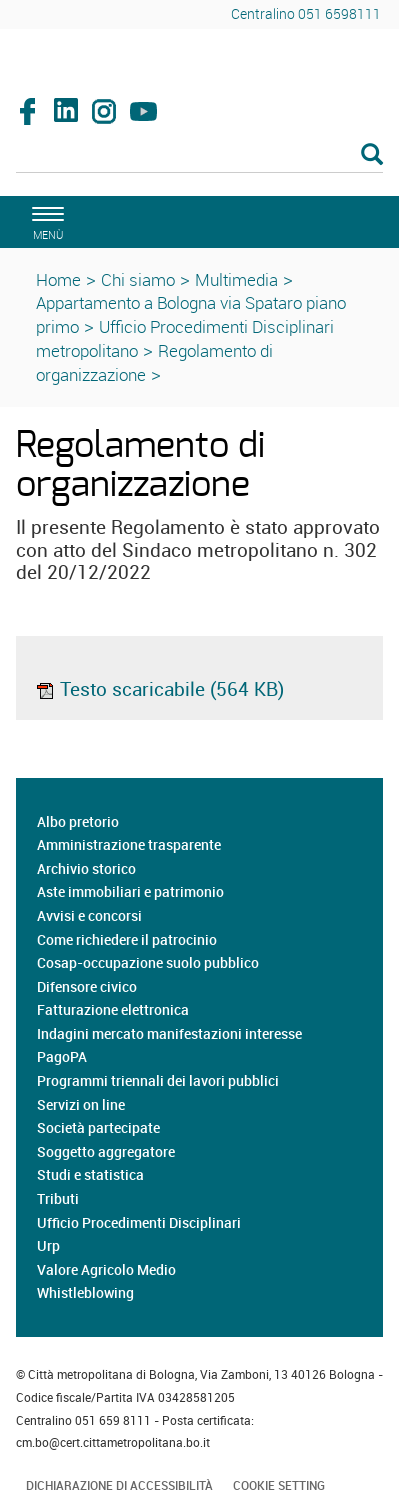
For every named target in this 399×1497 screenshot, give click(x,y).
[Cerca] (199, 156)
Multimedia (236, 279)
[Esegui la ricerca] (372, 155)
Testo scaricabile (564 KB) (159, 689)
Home (58, 279)
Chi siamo (138, 279)
